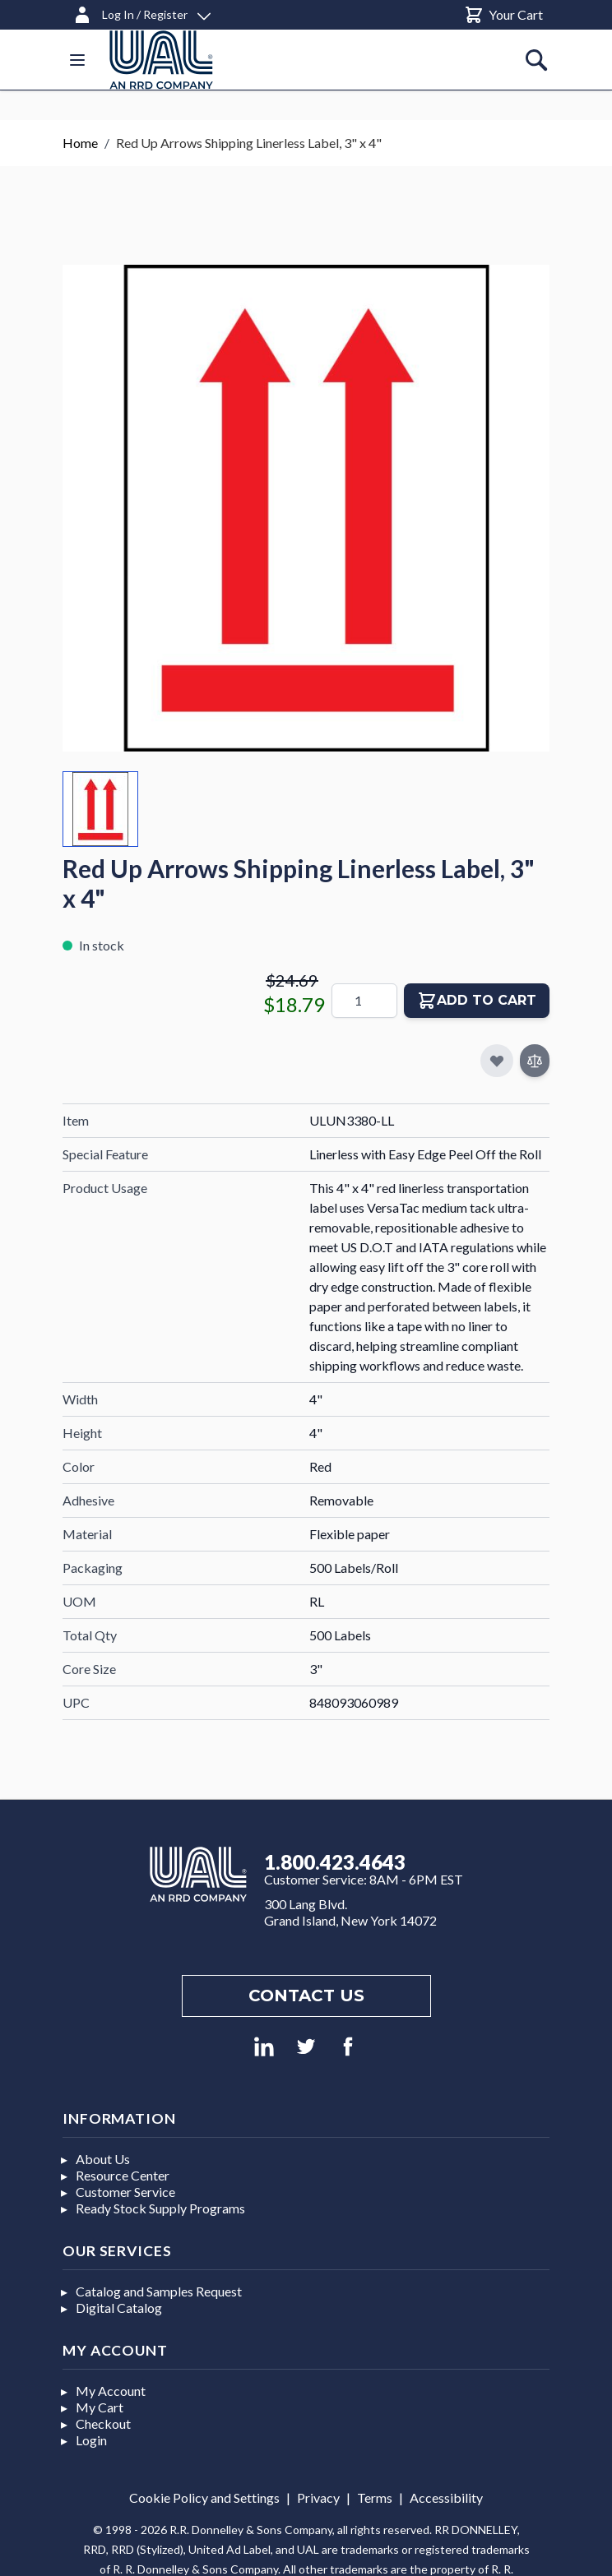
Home (80, 142)
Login (91, 2440)
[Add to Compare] (534, 1060)
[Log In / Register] (141, 12)
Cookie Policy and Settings (204, 2497)
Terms (374, 2497)
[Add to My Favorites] (496, 1060)
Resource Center (122, 2175)
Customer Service (125, 2191)
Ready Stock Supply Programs (160, 2208)
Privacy (318, 2497)
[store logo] (161, 60)
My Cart (99, 2407)
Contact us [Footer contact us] (306, 1995)
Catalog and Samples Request (159, 2291)
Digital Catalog (119, 2307)
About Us (103, 2159)
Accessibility (446, 2497)
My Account (111, 2390)
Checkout (103, 2423)
